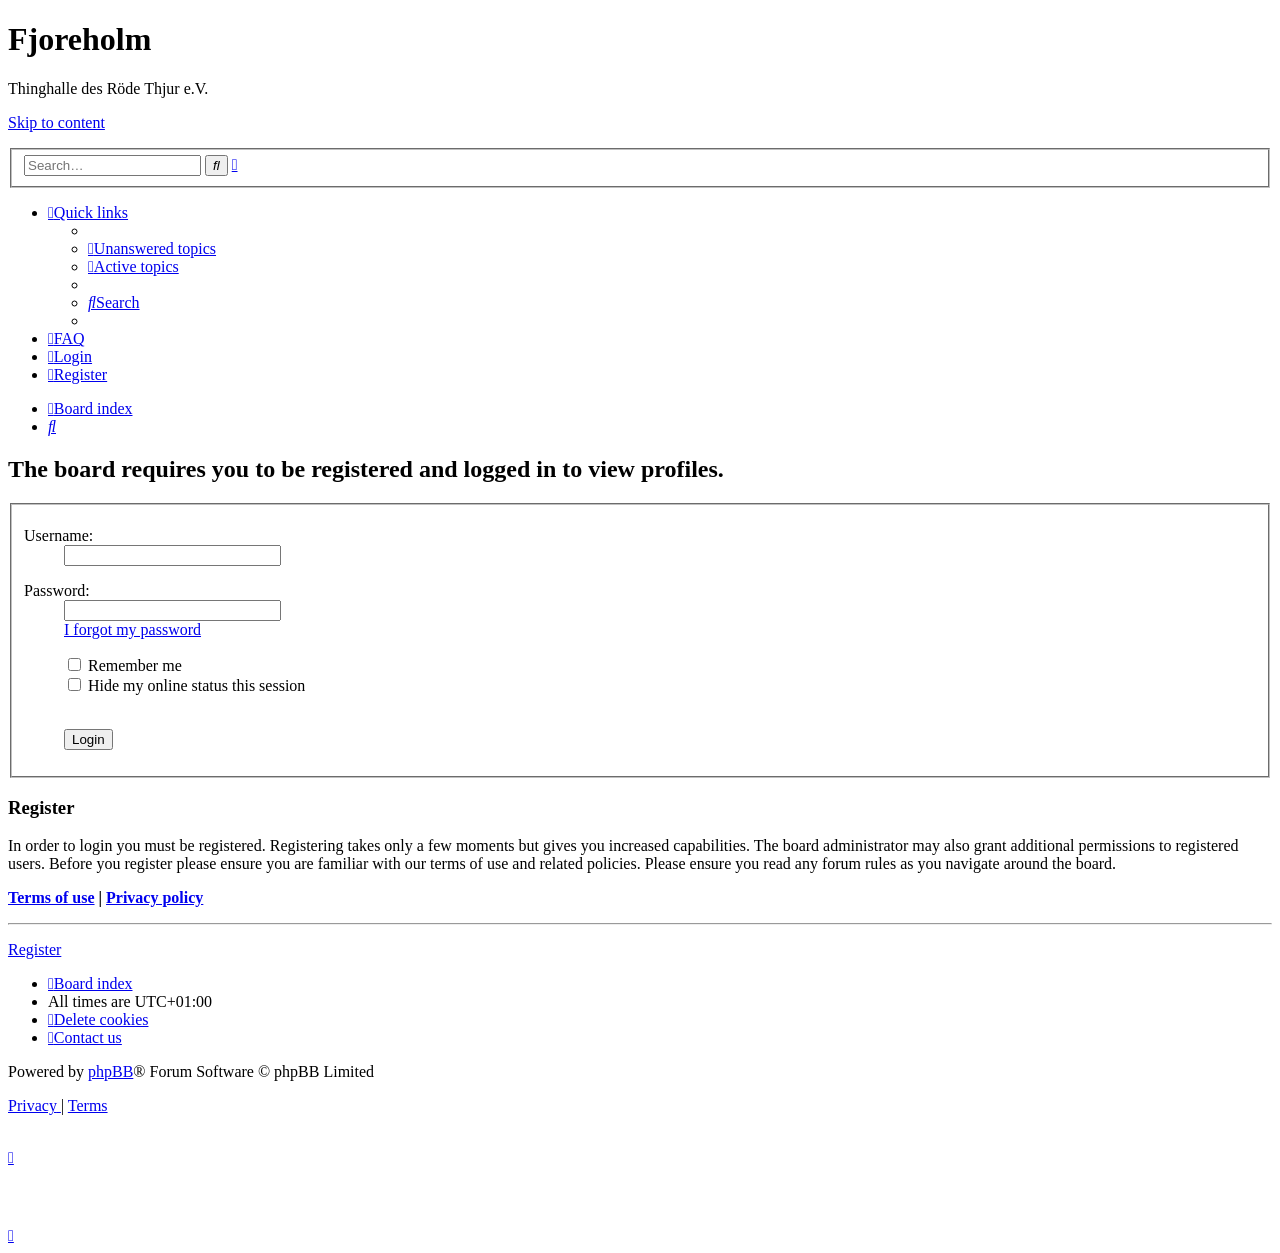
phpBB (110, 1071)
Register (34, 949)
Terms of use (51, 897)
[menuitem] (152, 248)
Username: (58, 535)
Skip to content (56, 122)
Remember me (125, 665)
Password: (57, 590)
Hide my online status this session (186, 685)
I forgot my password (132, 629)
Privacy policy (154, 897)
